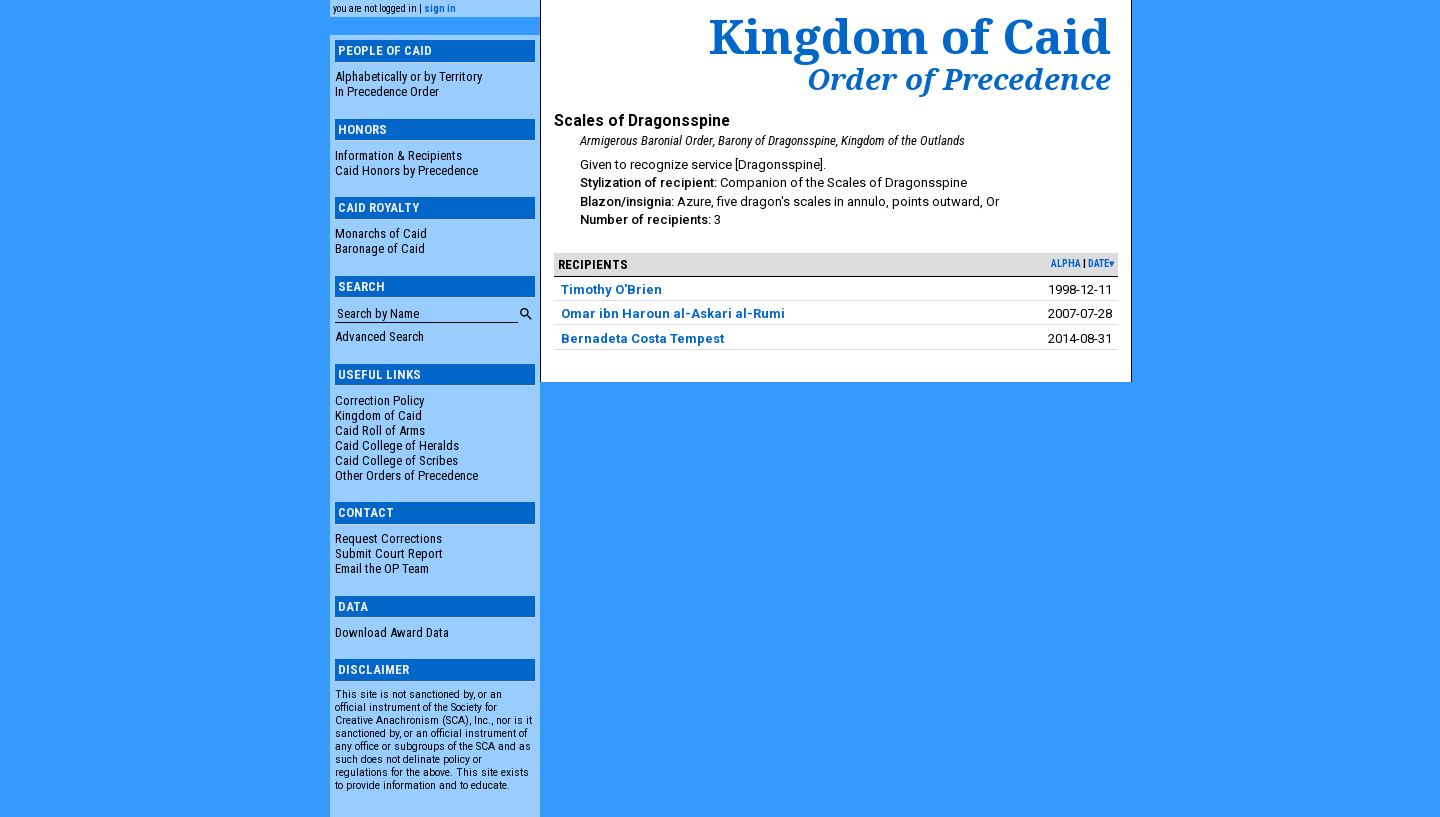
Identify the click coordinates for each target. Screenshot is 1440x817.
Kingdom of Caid (378, 415)
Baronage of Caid (380, 248)
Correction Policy (379, 400)
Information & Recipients (398, 155)
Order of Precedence (959, 79)
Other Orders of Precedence (406, 475)
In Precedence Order (387, 91)
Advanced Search (379, 336)
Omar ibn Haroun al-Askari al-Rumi (673, 313)
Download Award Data (392, 632)
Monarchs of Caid (381, 233)
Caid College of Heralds (397, 445)
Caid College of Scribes (396, 460)
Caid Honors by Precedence (406, 170)
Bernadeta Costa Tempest (642, 338)
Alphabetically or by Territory (408, 76)
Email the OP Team (382, 568)
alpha (1066, 263)
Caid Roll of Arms (380, 430)
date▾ (1101, 263)
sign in (440, 8)
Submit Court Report (389, 553)
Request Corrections (388, 538)
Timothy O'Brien (611, 289)
